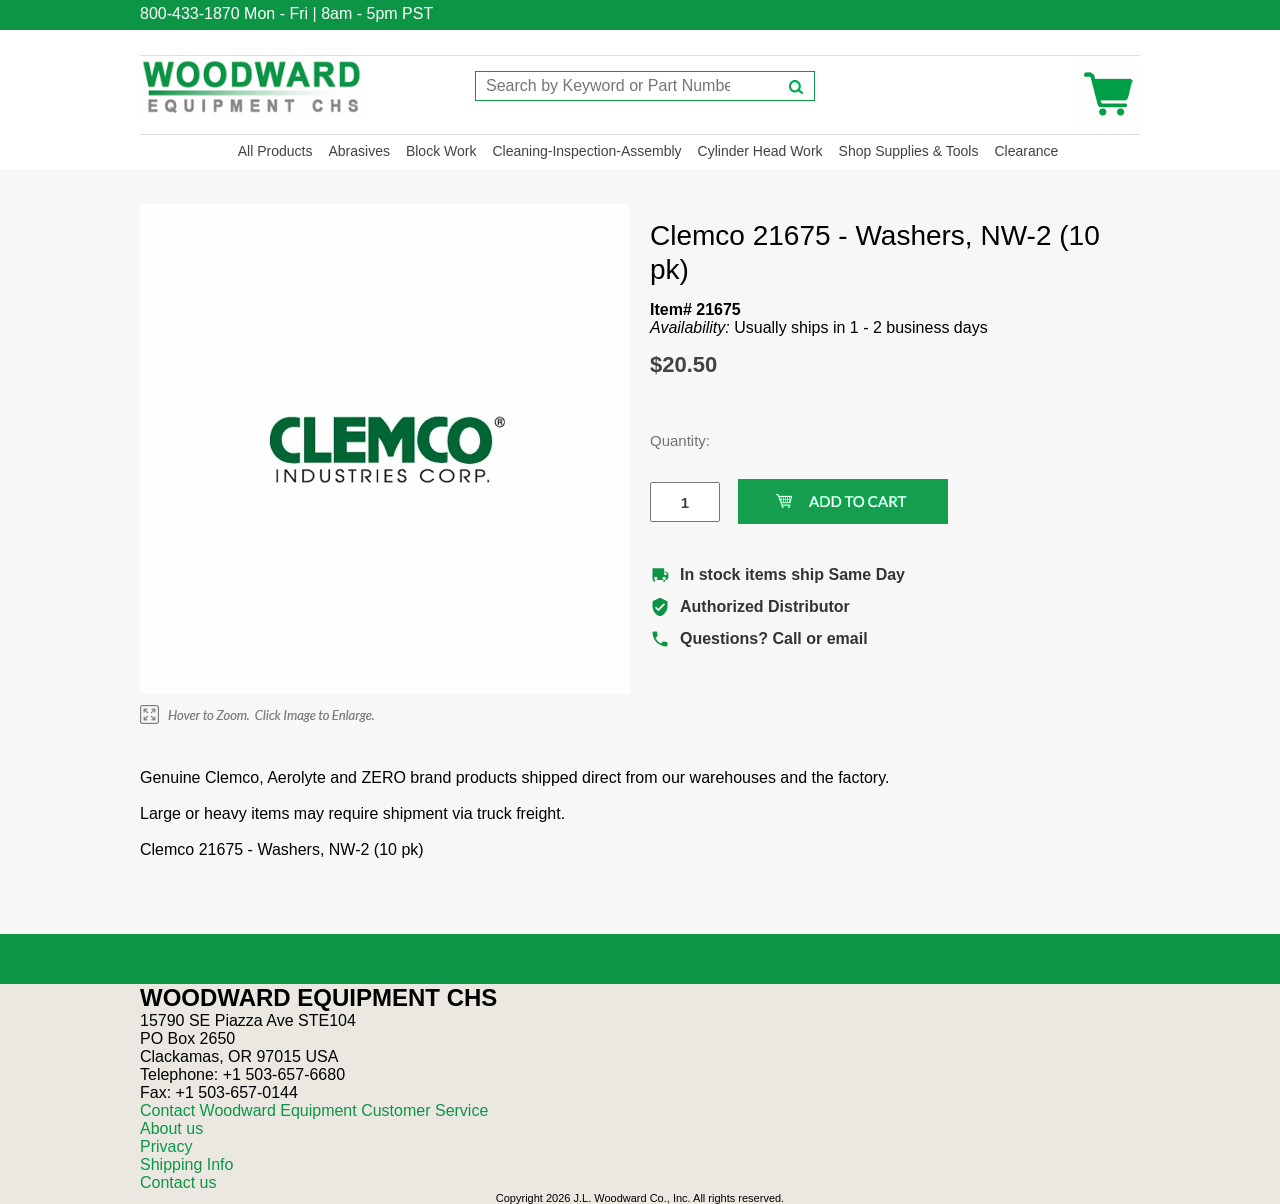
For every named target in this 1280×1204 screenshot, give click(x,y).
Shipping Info (186, 1164)
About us (171, 1128)
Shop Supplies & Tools (909, 151)
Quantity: (670, 440)
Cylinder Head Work (760, 151)
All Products (275, 151)
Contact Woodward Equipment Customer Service (314, 1110)
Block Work (441, 151)
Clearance (1026, 151)
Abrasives (358, 151)
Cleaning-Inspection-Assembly (586, 151)
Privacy (166, 1146)
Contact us (178, 1182)
